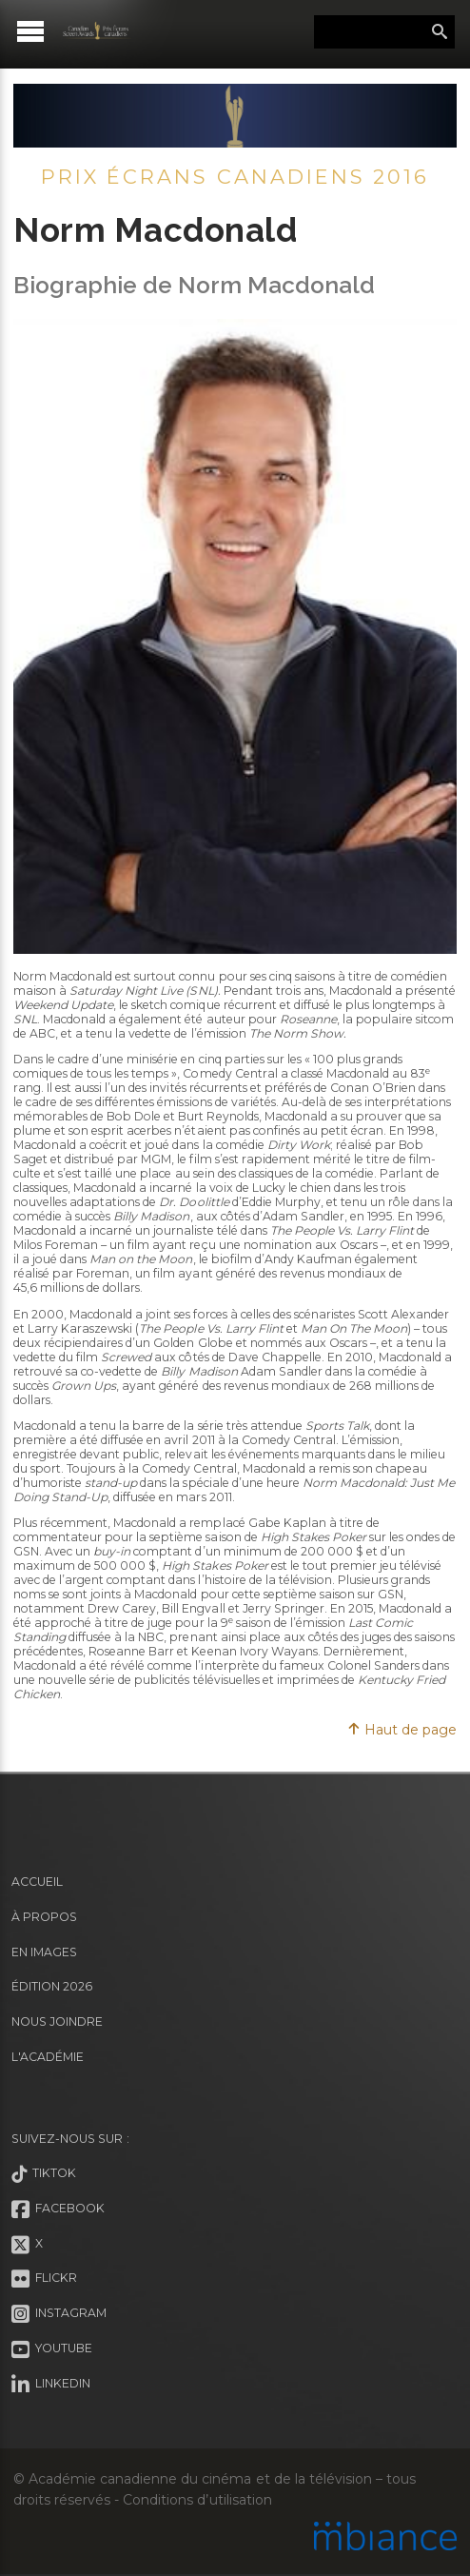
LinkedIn (50, 2384)
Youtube (51, 2349)
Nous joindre (57, 2021)
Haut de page (402, 1729)
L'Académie (47, 2057)
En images (44, 1952)
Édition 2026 (51, 1986)
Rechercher (439, 32)
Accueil (37, 1881)
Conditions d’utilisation (197, 2499)
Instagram (59, 2314)
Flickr (44, 2279)
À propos (44, 1917)
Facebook (58, 2209)
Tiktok (43, 2174)
